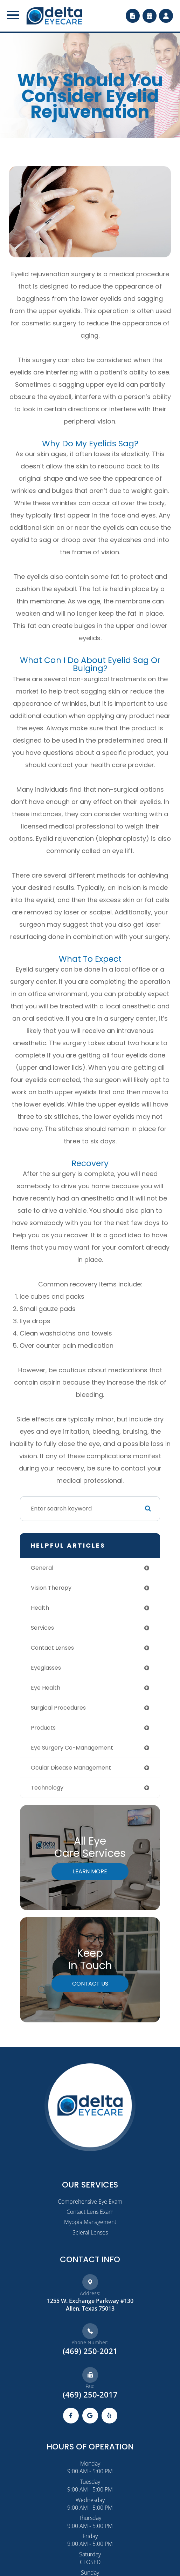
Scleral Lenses (90, 2232)
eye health (45, 1688)
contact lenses (52, 1648)
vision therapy (51, 1588)
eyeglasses (46, 1668)
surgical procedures (58, 1708)
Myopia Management (90, 2222)
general (42, 1568)
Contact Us (90, 1984)
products (43, 1728)
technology (47, 1788)
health (40, 1608)
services (42, 1628)
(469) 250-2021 (90, 2351)
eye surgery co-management (72, 1748)
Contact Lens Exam (90, 2212)
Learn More (90, 1871)
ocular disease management (71, 1768)
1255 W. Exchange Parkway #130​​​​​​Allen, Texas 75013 (90, 2304)
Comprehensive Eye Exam (90, 2201)
